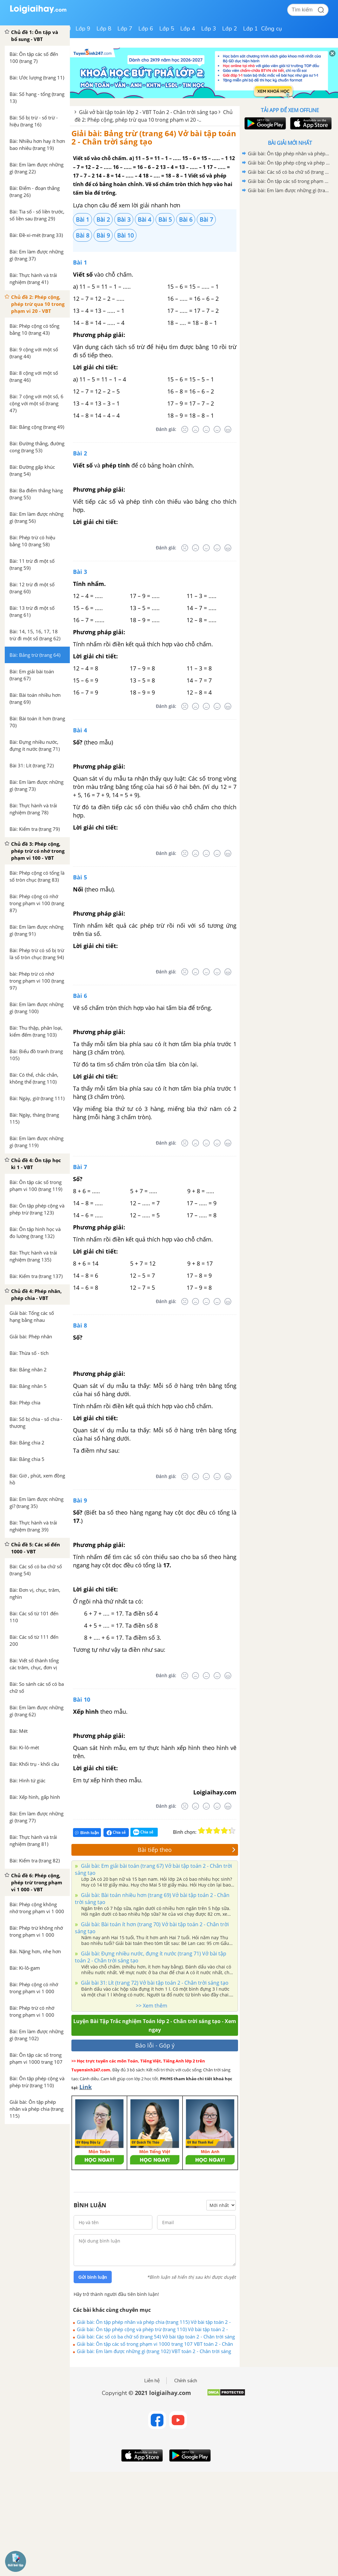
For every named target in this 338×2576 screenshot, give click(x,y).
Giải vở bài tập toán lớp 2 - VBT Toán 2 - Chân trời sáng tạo (148, 112)
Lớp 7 (124, 28)
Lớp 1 (250, 28)
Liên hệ (152, 2380)
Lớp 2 (229, 28)
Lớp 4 (187, 28)
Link (85, 2087)
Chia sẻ (116, 1832)
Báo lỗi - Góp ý (155, 2045)
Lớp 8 (103, 28)
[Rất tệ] (185, 429)
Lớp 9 (83, 28)
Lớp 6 (145, 28)
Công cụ (271, 28)
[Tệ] (195, 429)
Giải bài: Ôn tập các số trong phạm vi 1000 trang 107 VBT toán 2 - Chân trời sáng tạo (155, 2344)
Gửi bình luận (92, 2277)
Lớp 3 (208, 28)
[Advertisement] (289, 240)
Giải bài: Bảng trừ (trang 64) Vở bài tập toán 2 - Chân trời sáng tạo (153, 137)
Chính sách (185, 2380)
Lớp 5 (166, 28)
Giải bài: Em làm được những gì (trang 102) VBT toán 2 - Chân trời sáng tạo (154, 2351)
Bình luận (87, 1832)
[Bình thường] (206, 429)
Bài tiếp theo (186, 1849)
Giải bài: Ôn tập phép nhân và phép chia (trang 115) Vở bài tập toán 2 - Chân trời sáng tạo (154, 2322)
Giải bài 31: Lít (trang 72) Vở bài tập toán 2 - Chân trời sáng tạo (154, 1982)
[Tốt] (217, 429)
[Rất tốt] (228, 429)
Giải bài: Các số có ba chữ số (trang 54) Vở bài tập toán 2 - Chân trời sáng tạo (156, 2336)
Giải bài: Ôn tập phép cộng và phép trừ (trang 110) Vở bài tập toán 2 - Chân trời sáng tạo (152, 2329)
